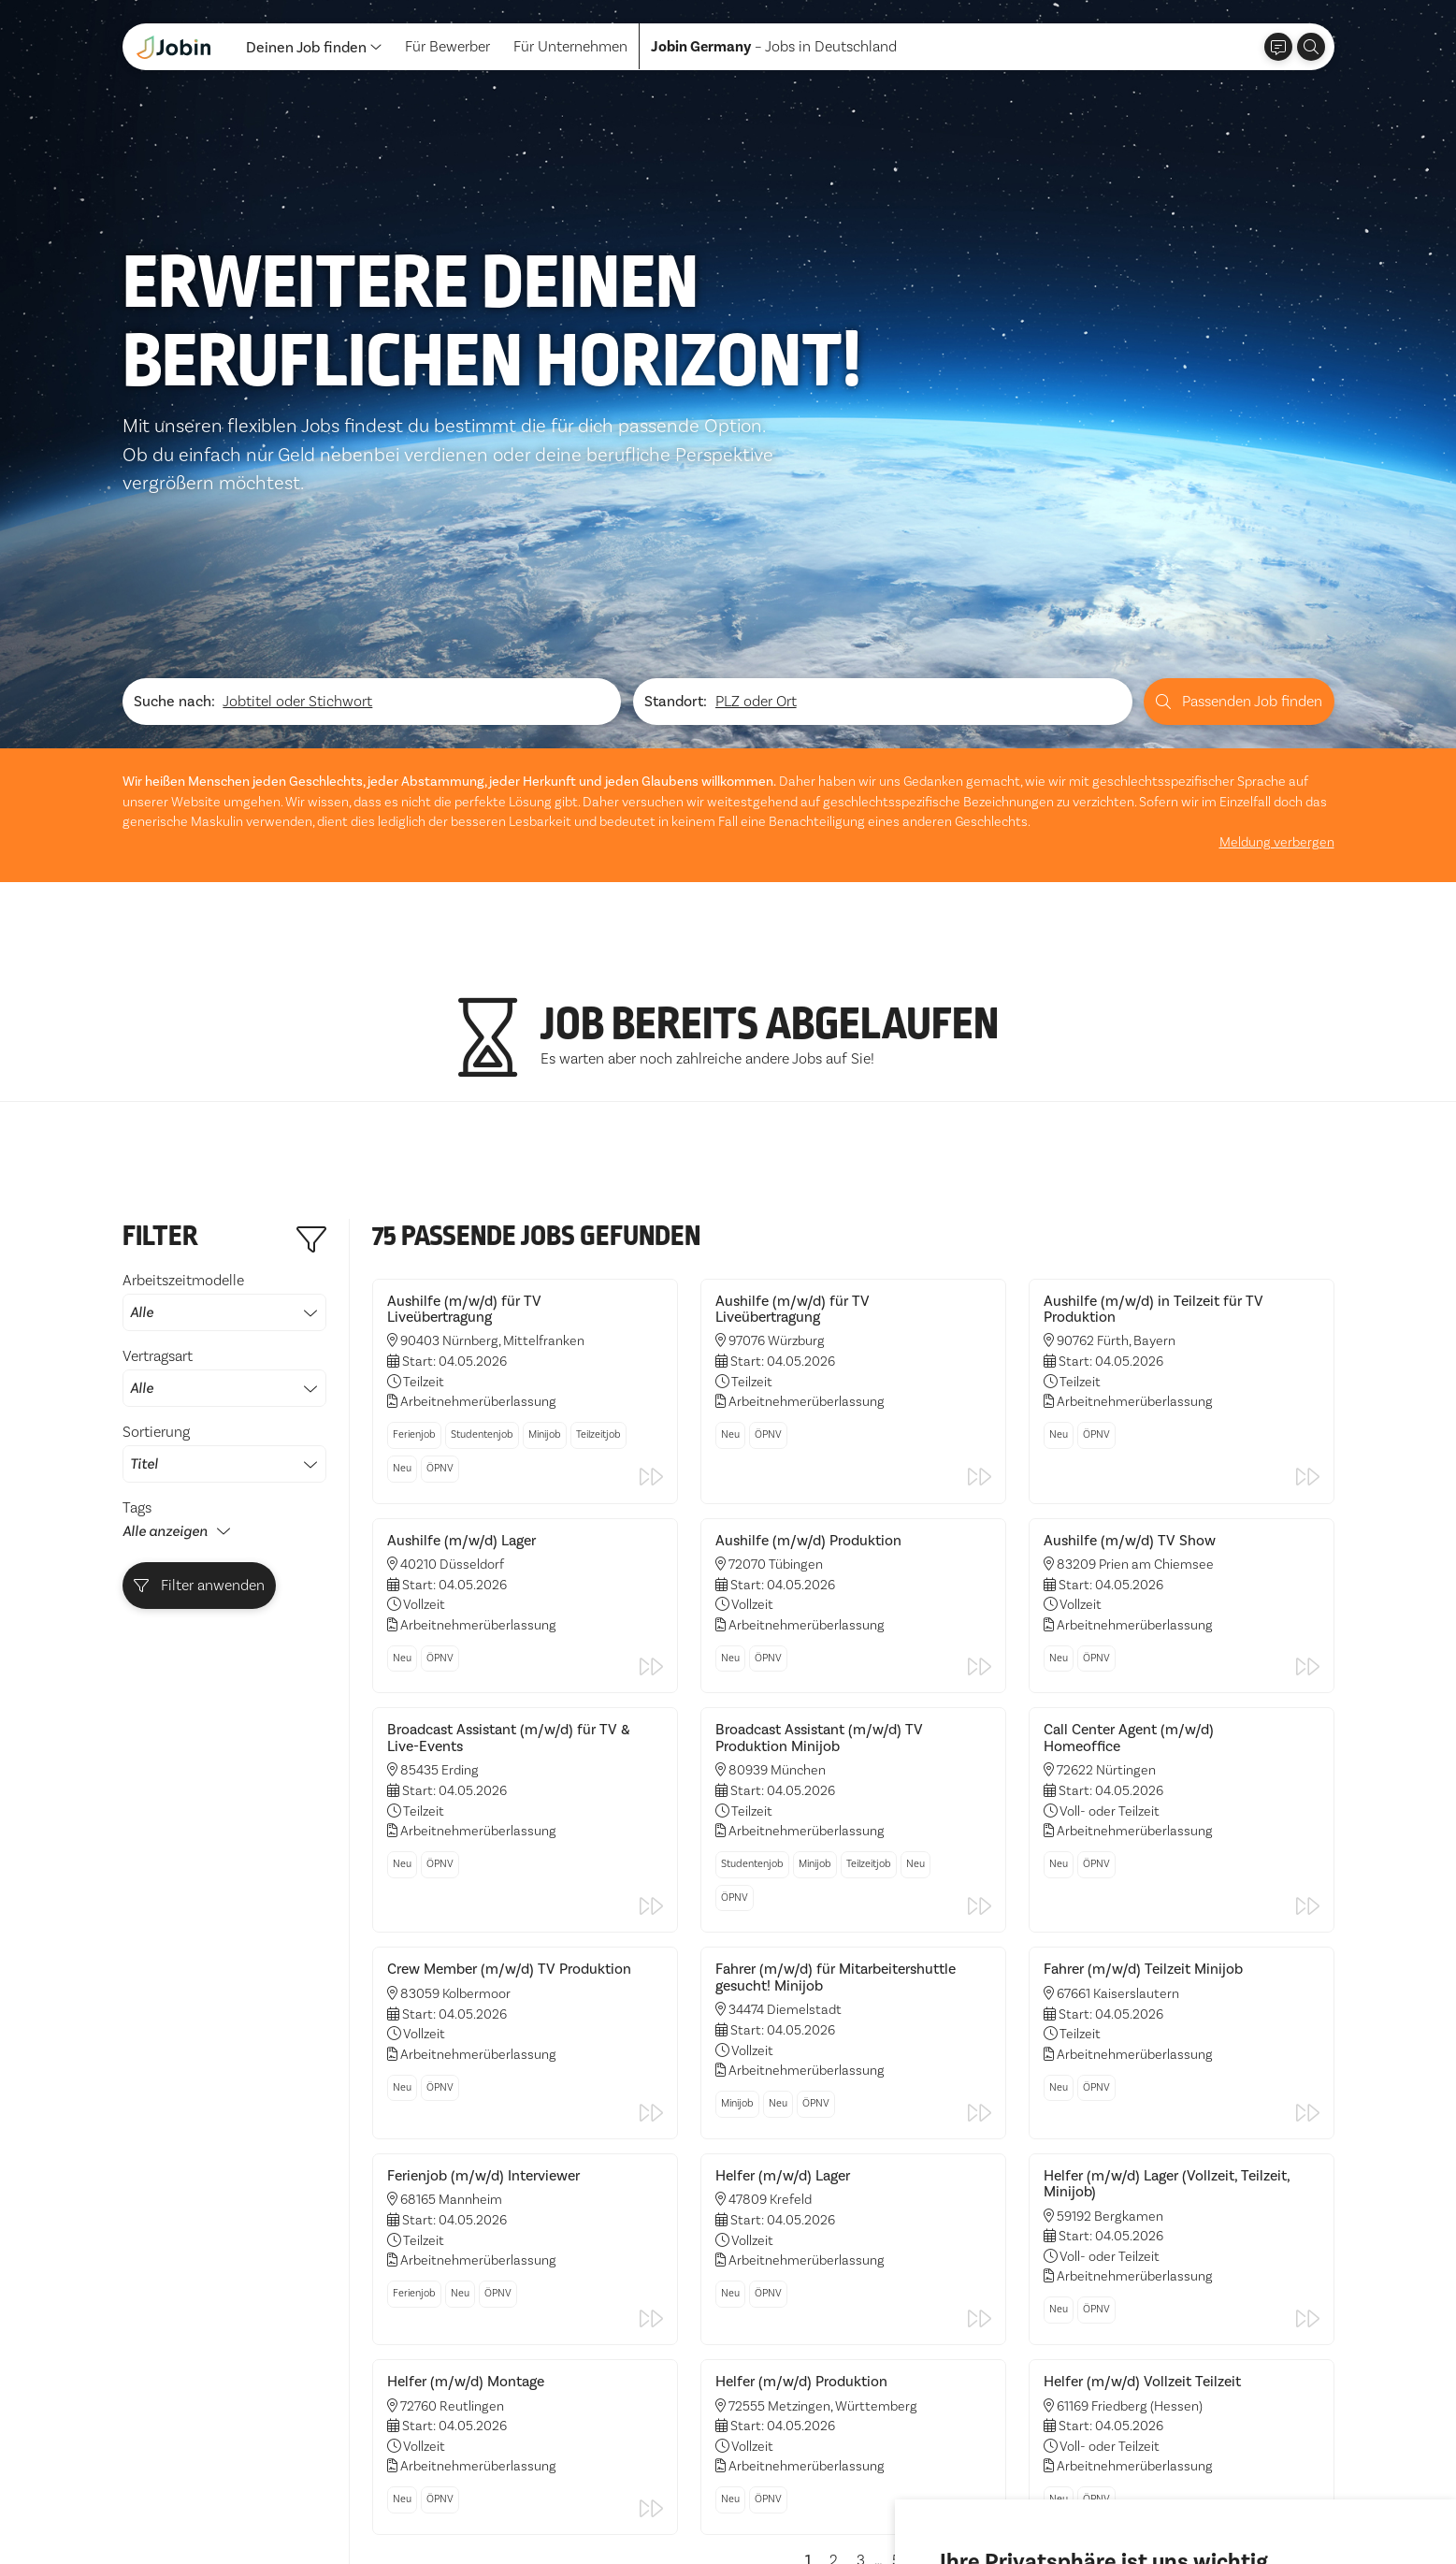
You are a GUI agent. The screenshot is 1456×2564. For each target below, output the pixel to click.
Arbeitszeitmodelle (224, 1060)
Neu (402, 1227)
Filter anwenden (199, 1344)
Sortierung (224, 1211)
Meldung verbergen (1276, 600)
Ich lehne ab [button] (1110, 2497)
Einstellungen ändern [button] (1237, 2497)
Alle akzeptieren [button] (999, 2497)
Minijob (544, 1193)
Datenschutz (164, 2507)
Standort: (675, 460)
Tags (137, 1266)
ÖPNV (440, 1227)
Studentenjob (482, 1193)
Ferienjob (414, 1193)
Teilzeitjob (598, 1193)
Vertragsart (224, 1136)
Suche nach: (174, 460)
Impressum (258, 2507)
